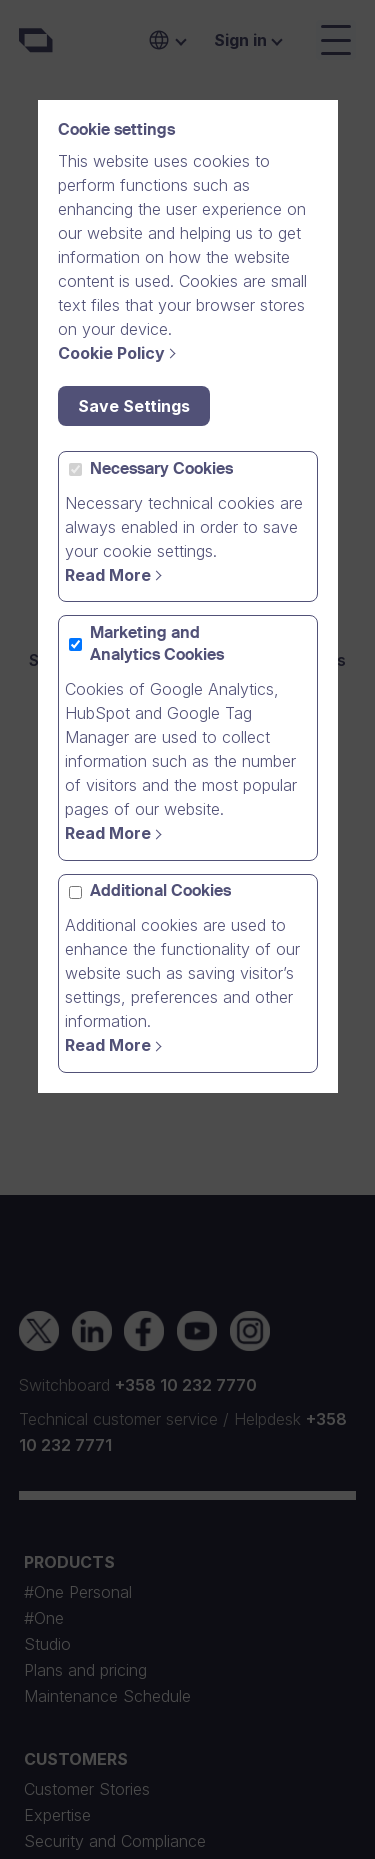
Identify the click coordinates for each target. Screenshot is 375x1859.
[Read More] (116, 1045)
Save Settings (134, 406)
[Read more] (116, 575)
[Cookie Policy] (120, 353)
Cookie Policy (111, 353)
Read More (108, 575)
